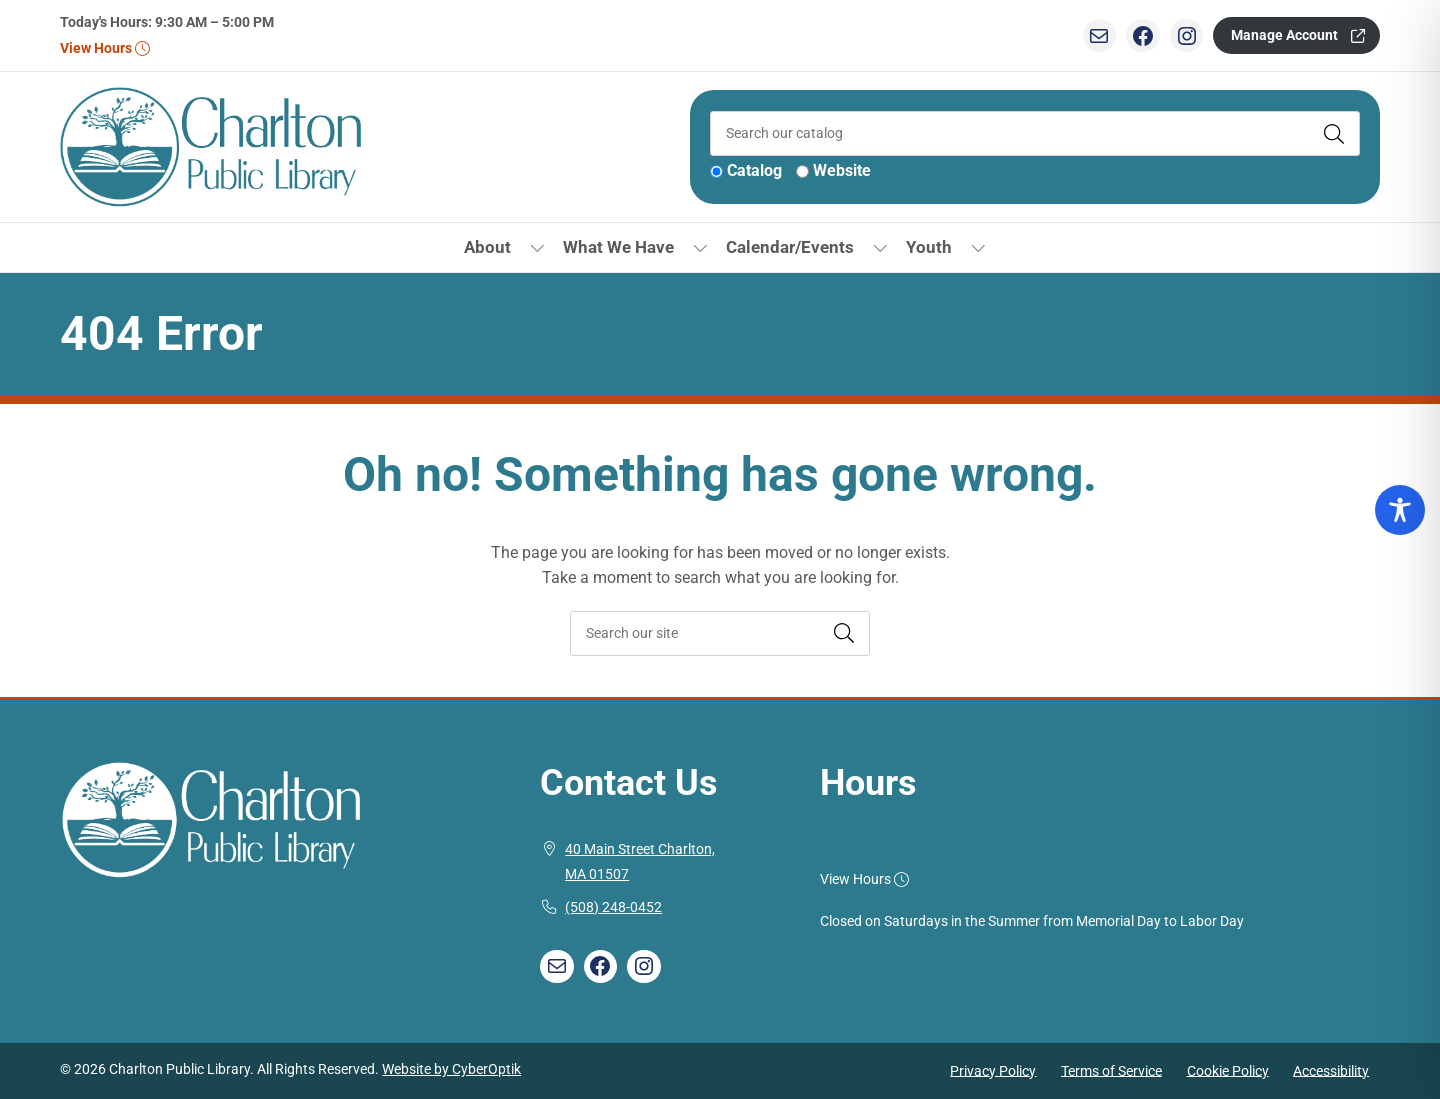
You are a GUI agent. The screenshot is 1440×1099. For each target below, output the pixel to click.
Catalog (754, 170)
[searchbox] (720, 633)
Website (842, 170)
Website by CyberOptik (451, 1069)
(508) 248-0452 (613, 907)
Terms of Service (1111, 1070)
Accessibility (1331, 1070)
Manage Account (1284, 35)
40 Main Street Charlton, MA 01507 (640, 862)
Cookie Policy (1228, 1070)
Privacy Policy (993, 1070)
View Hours (104, 48)
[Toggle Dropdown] (537, 247)
